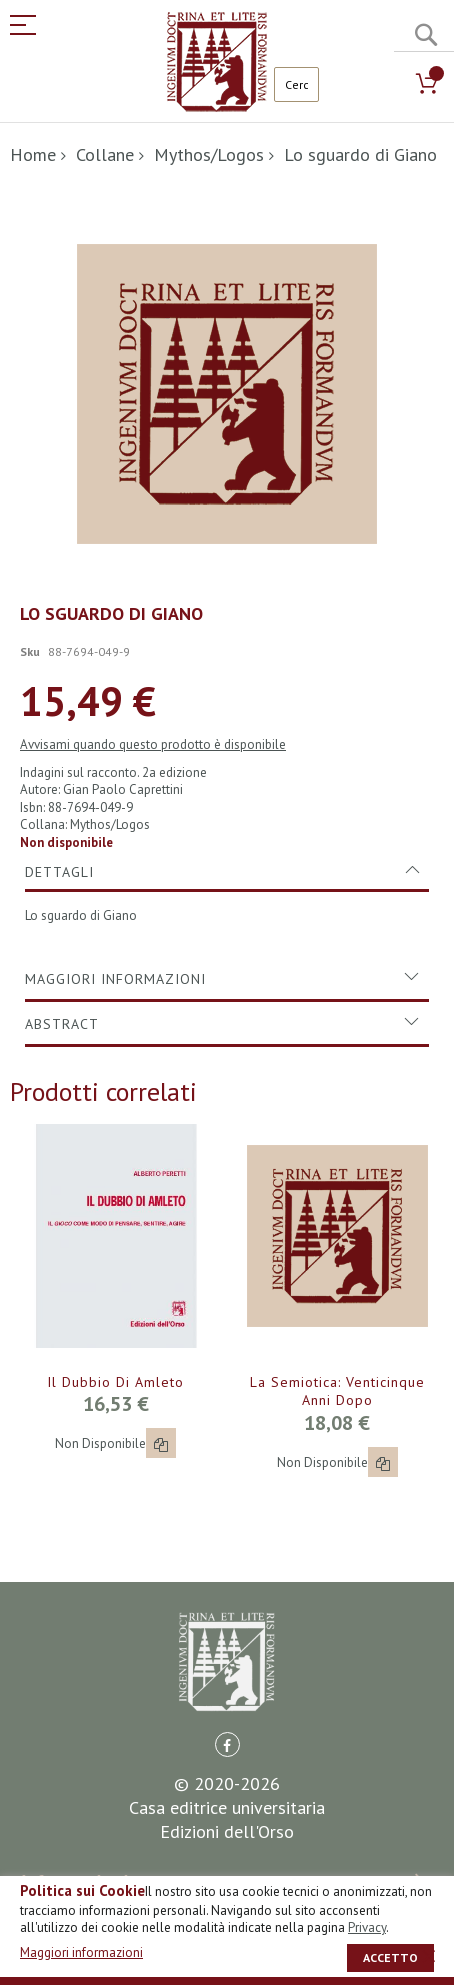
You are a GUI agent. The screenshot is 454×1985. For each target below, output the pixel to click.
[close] (429, 1956)
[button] (161, 1443)
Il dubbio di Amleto (115, 1382)
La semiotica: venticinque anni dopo (337, 1391)
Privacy (367, 1927)
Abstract (62, 1024)
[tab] (227, 872)
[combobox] (296, 84)
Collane (105, 154)
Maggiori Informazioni (115, 979)
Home (33, 154)
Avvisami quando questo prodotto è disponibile (153, 744)
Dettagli (59, 872)
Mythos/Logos (209, 154)
